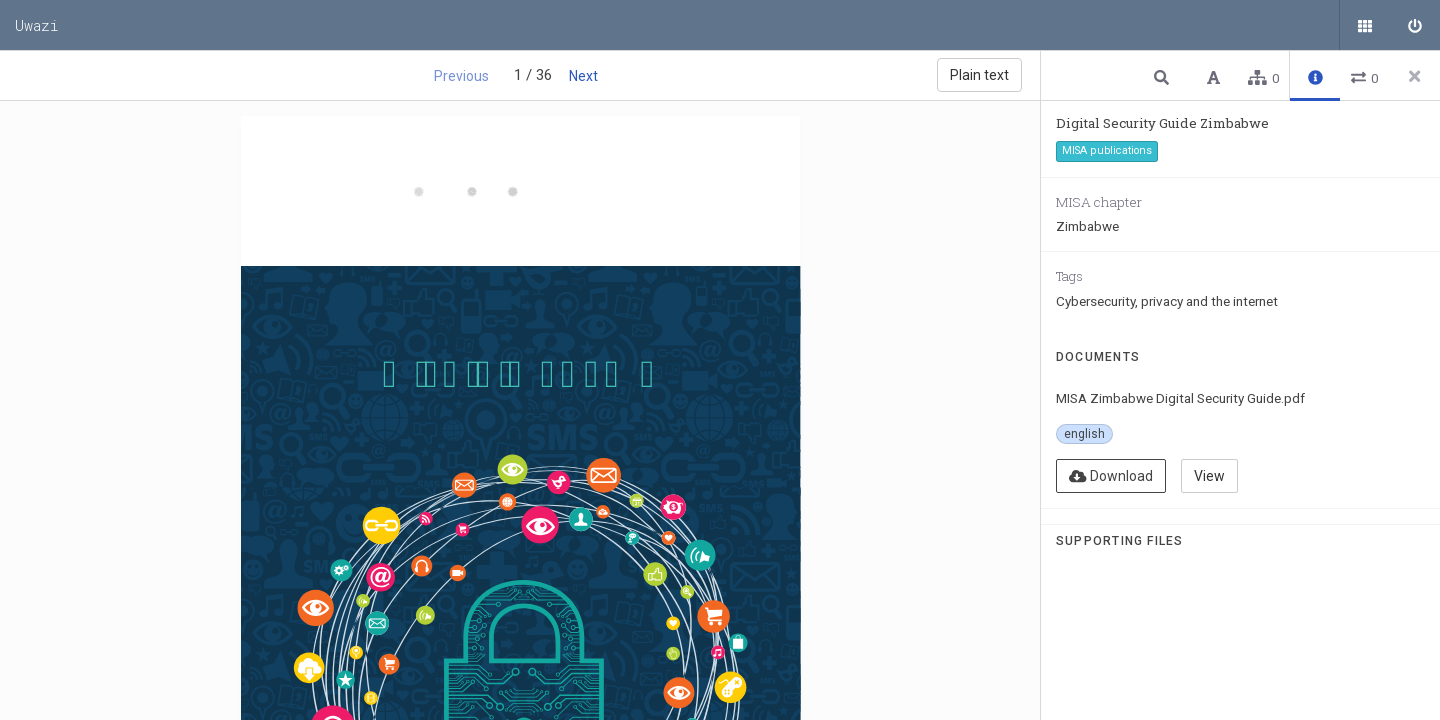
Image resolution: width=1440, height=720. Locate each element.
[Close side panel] (1415, 76)
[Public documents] (1365, 25)
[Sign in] (1415, 25)
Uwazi (37, 25)
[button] (1164, 76)
